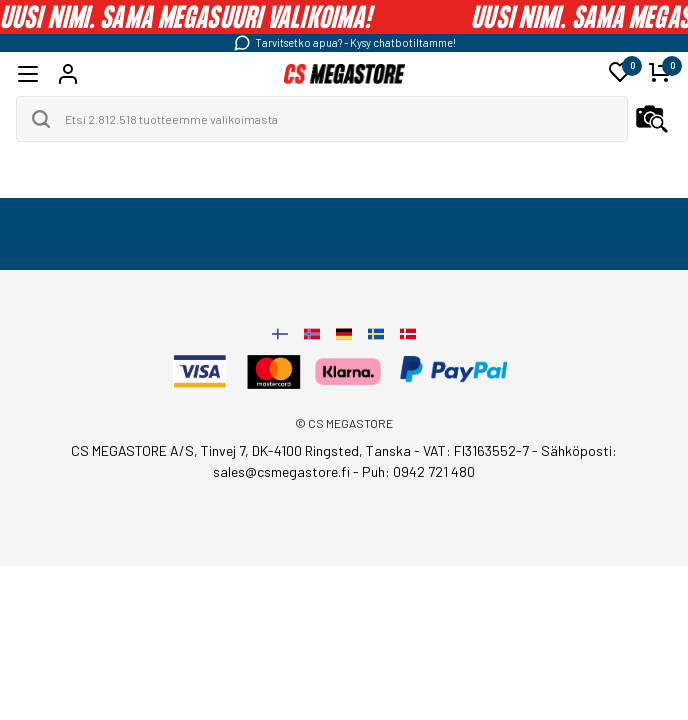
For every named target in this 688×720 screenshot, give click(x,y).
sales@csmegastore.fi (281, 471)
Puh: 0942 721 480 (418, 471)
